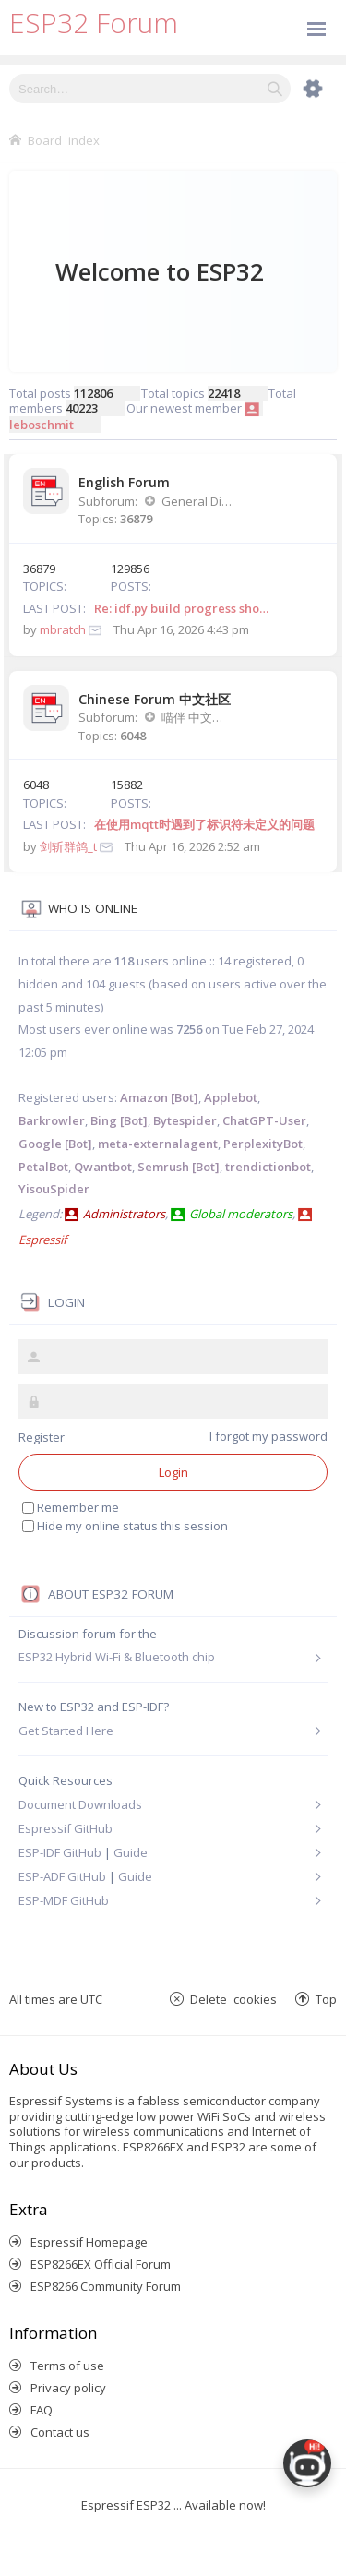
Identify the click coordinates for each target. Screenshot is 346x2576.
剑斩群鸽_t (68, 846)
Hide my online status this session (125, 1525)
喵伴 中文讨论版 (197, 717)
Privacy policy (68, 2387)
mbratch (63, 629)
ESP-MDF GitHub (63, 1900)
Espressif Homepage (89, 2242)
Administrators (124, 1213)
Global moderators (240, 1213)
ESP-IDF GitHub (59, 1852)
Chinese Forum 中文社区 (154, 699)
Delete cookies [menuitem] (233, 1999)
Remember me (70, 1507)
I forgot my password (268, 1436)
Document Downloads (80, 1804)
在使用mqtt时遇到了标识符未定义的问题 (204, 824)
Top (326, 1999)
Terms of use (67, 2365)
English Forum (124, 482)
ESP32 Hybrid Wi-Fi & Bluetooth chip (116, 1657)
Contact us (59, 2432)
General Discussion (197, 501)
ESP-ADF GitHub (62, 1876)
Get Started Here (65, 1730)
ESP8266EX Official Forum (100, 2264)
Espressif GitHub (65, 1828)
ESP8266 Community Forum (105, 2286)
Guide (130, 1852)
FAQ (41, 2410)
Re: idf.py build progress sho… (181, 608)
